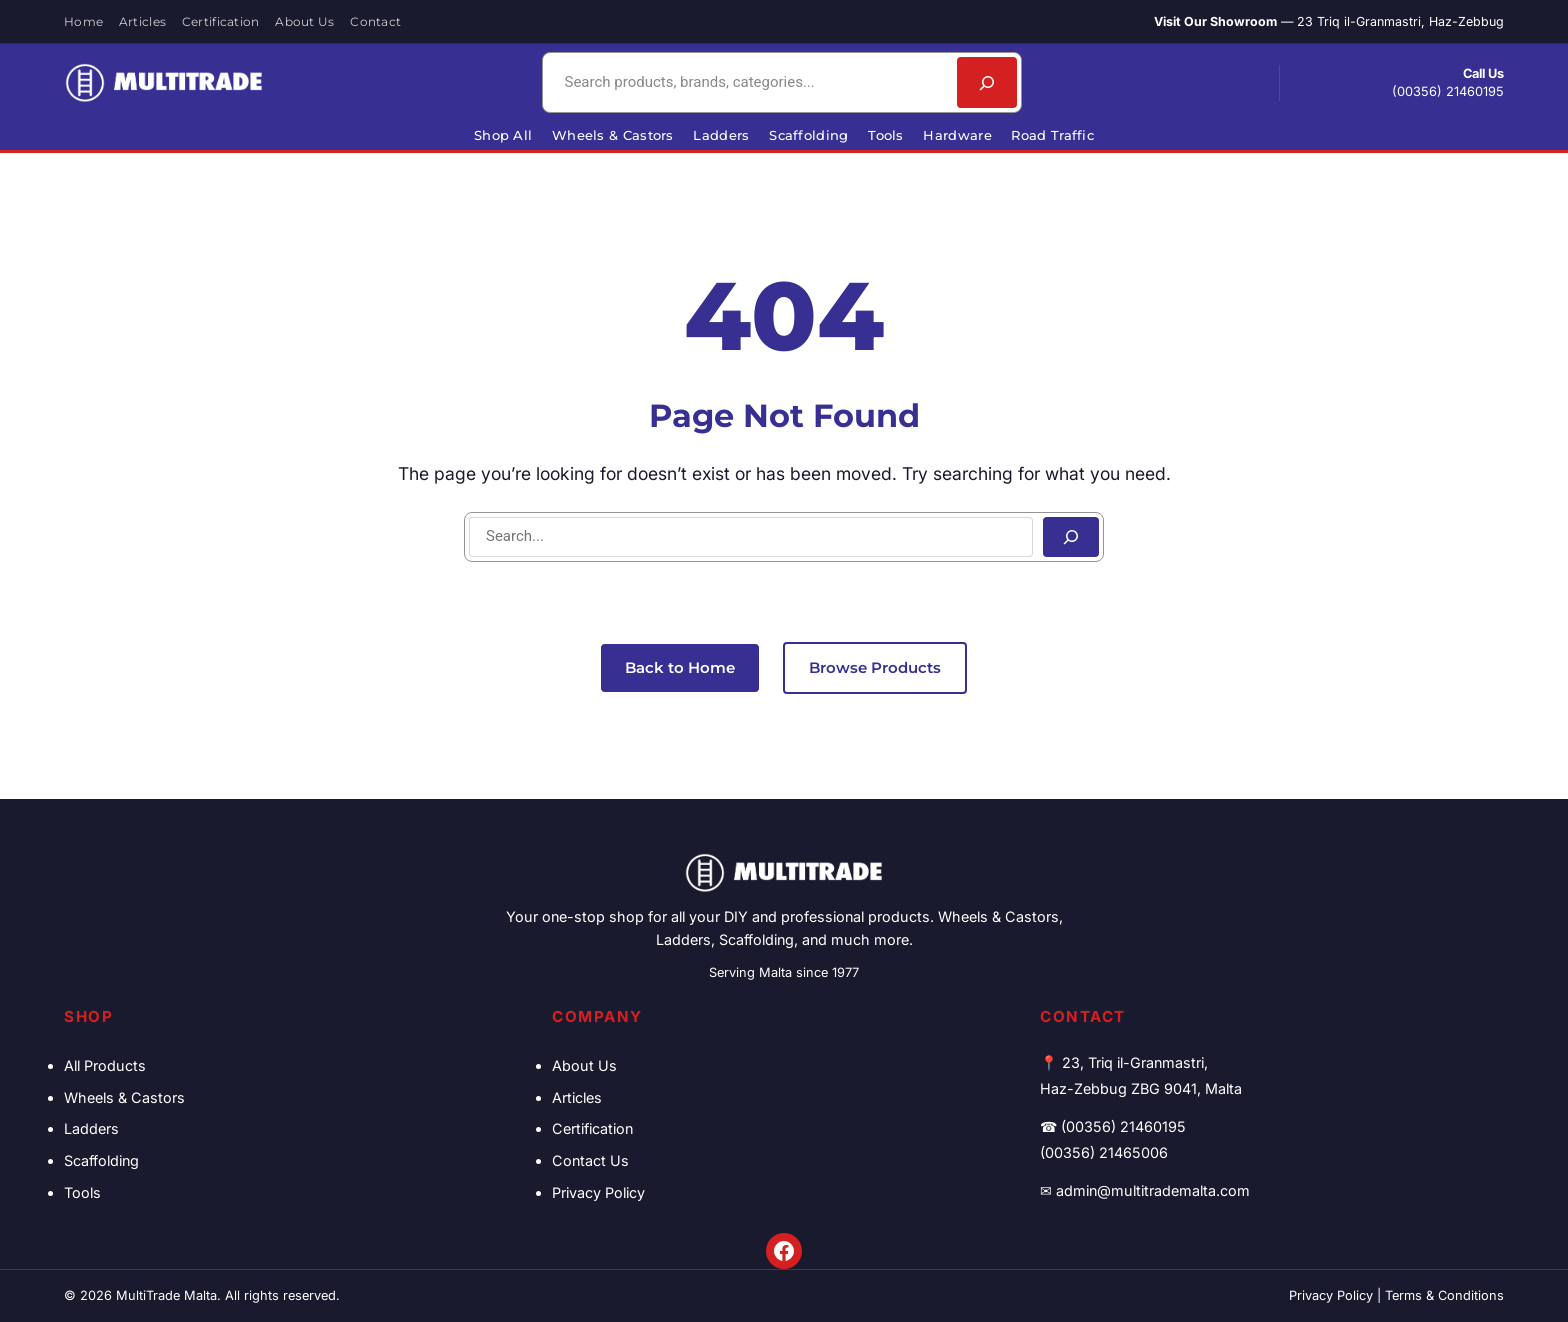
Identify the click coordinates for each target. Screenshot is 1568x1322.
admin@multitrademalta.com (1153, 1190)
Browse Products (875, 667)
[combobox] (747, 82)
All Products (105, 1065)
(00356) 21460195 (1448, 91)
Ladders (91, 1128)
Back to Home (680, 667)
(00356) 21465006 (1104, 1152)
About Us (584, 1065)
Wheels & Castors (124, 1097)
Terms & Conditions (1444, 1295)
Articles (577, 1097)
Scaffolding (101, 1160)
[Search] (987, 82)
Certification (592, 1128)
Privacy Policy (598, 1192)
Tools (82, 1192)
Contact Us (590, 1160)
